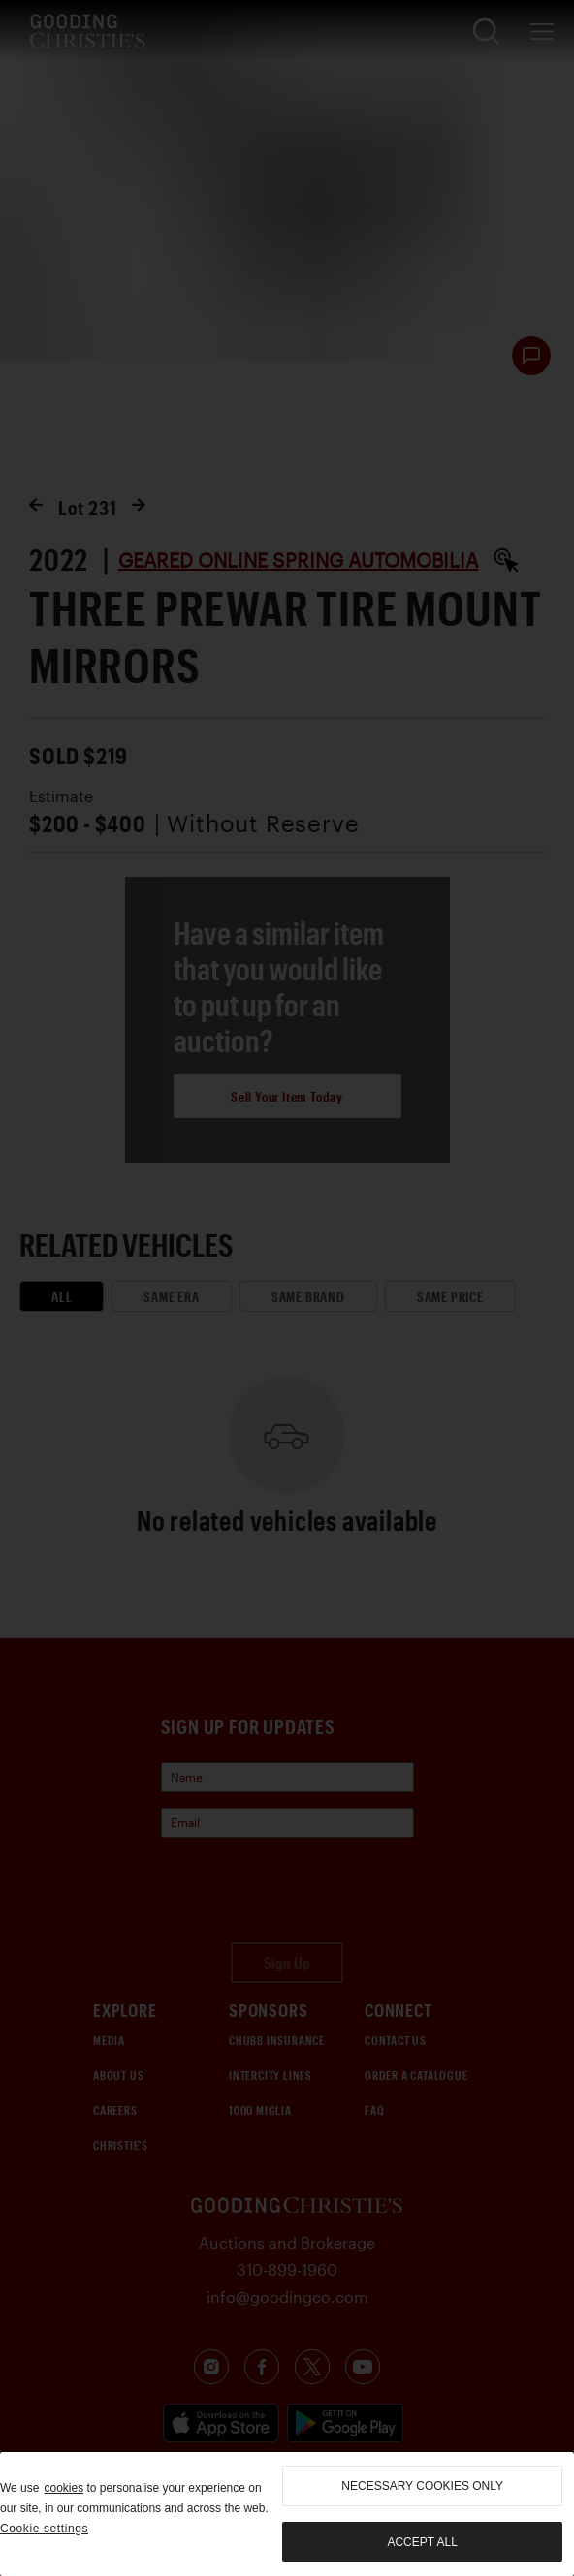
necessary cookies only (422, 2486)
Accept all (422, 2542)
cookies (63, 2488)
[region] (287, 2514)
